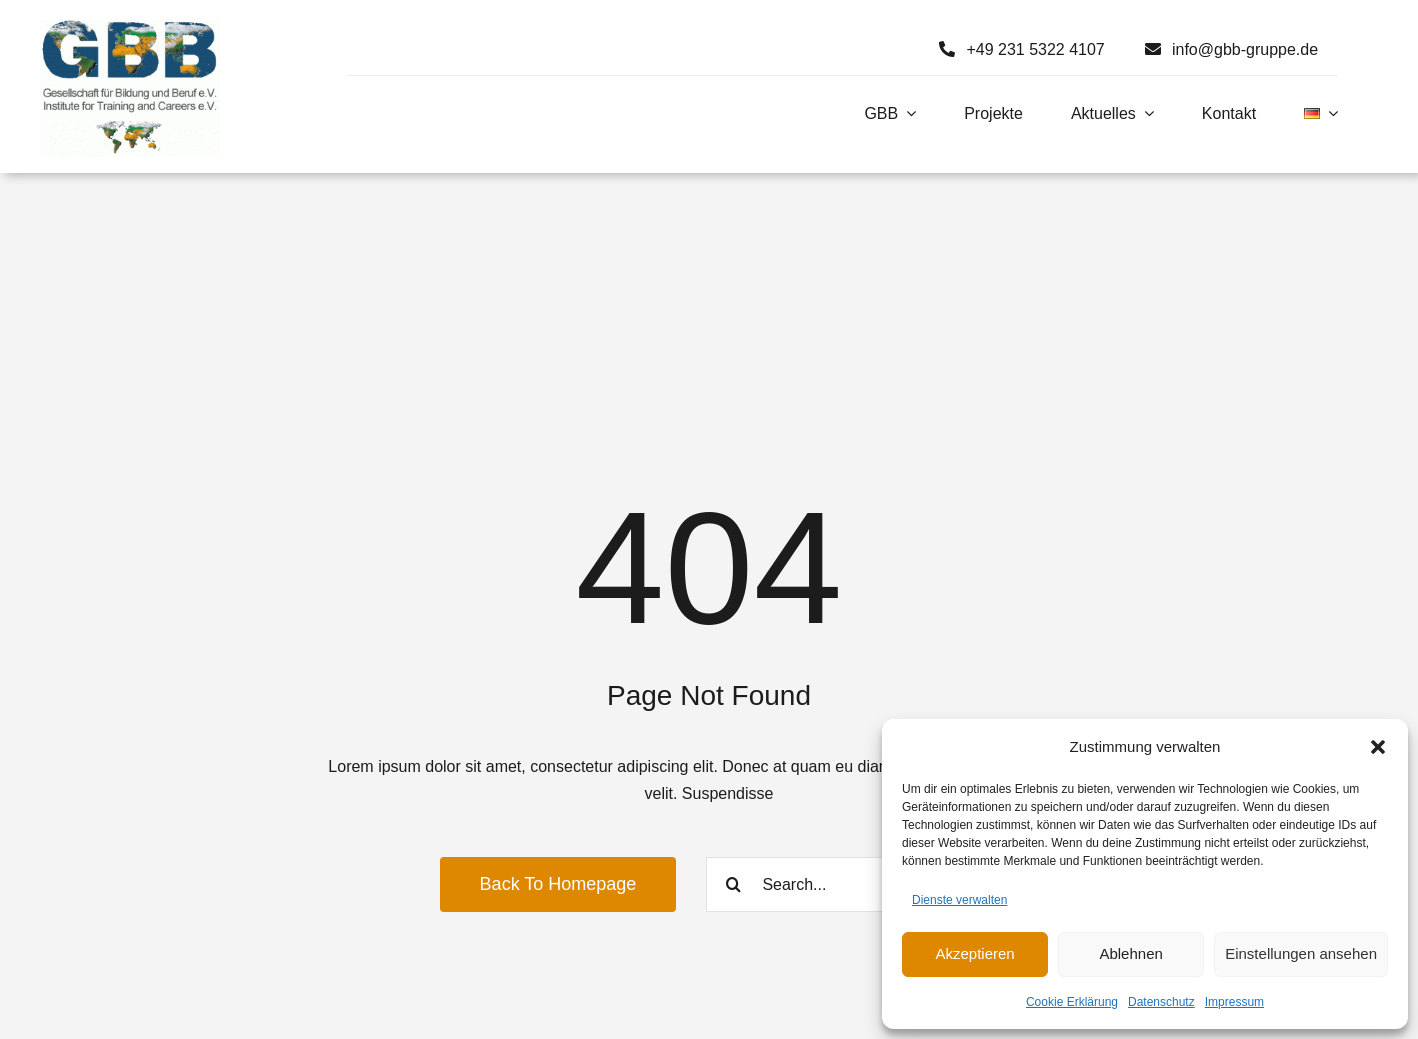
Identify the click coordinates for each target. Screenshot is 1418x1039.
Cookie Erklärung (1072, 1002)
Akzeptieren (974, 953)
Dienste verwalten (959, 900)
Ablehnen (1130, 953)
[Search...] (842, 884)
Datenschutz (1161, 1002)
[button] (1378, 747)
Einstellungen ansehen (1301, 953)
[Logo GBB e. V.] (130, 27)
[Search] (733, 884)
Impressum (1234, 1002)
